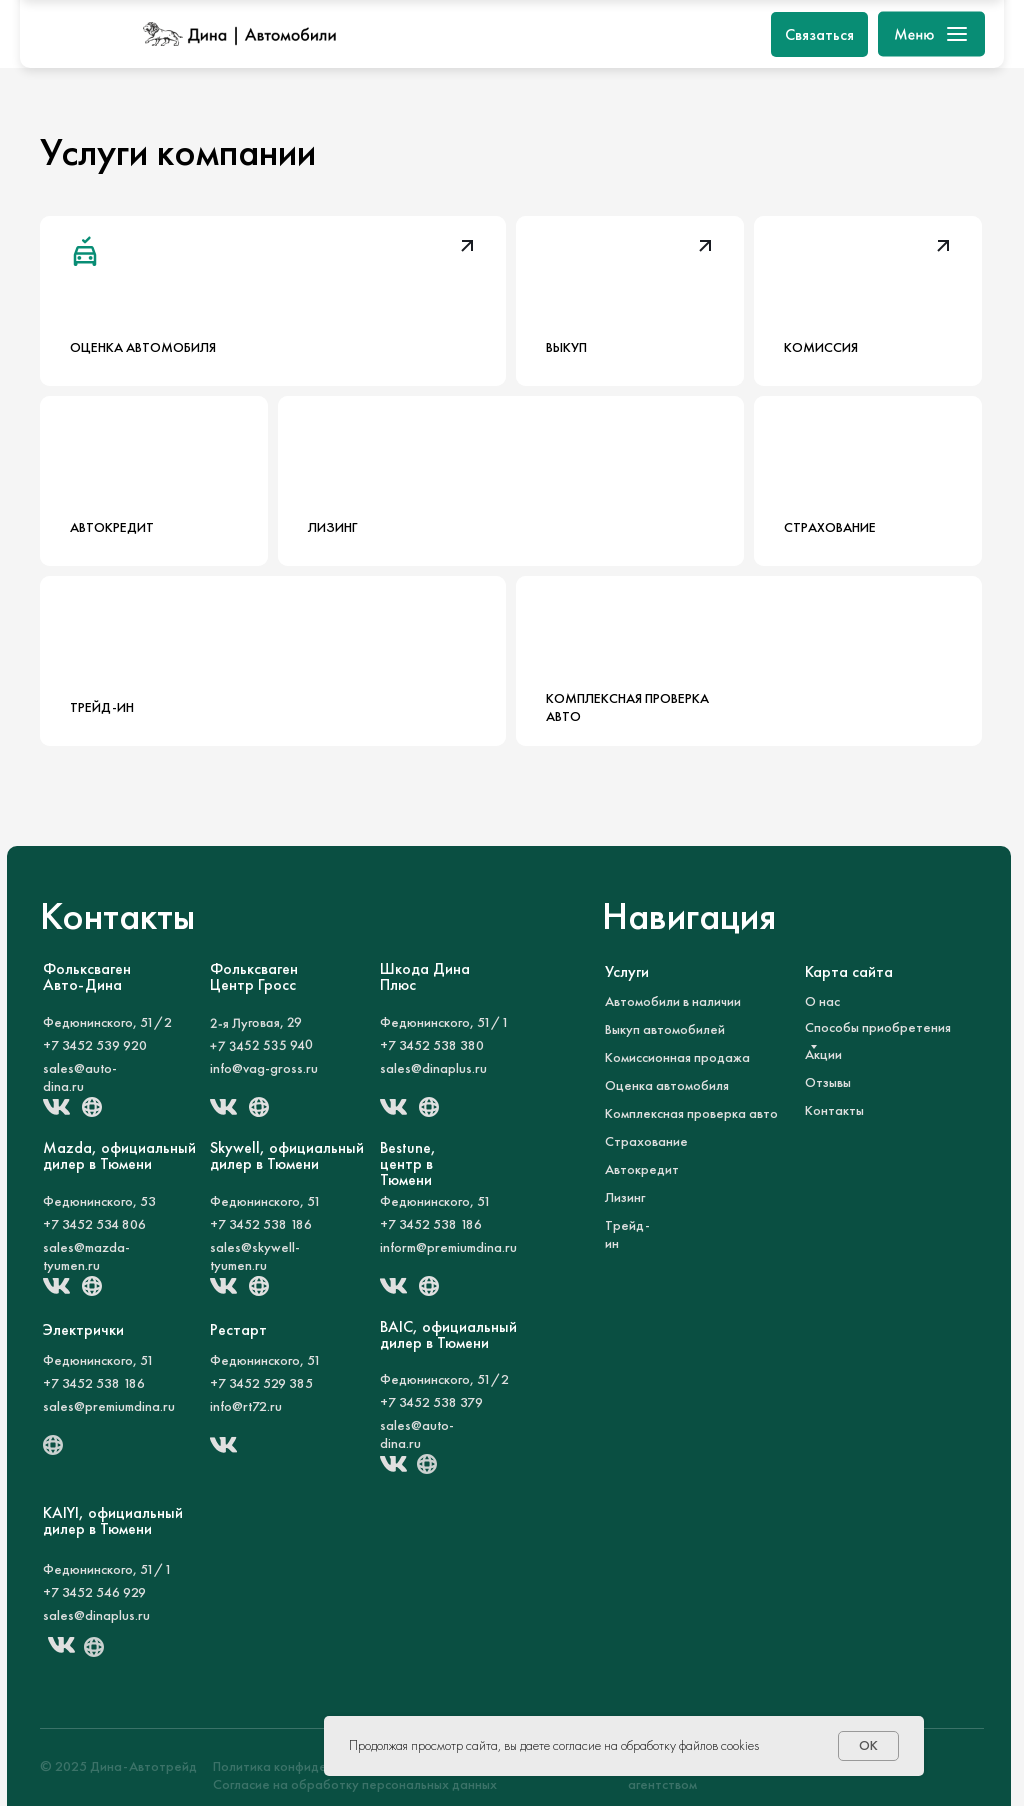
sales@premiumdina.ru (109, 1406)
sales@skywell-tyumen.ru (255, 1256)
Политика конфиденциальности (309, 1766)
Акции (823, 1054)
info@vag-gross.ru (264, 1068)
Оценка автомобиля (667, 1085)
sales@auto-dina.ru (80, 1077)
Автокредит (642, 1169)
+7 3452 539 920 (95, 1045)
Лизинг (625, 1197)
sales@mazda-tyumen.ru (86, 1256)
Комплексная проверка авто (691, 1113)
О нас (822, 1001)
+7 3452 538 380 (432, 1045)
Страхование (646, 1141)
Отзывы (828, 1082)
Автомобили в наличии (673, 1001)
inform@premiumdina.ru (448, 1247)
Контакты (834, 1110)
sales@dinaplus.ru (433, 1068)
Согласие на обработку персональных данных (355, 1784)
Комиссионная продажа (677, 1057)
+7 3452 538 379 (431, 1402)
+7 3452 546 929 (94, 1592)
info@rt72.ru (246, 1406)
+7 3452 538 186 (261, 1224)
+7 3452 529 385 (261, 1383)
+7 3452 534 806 (94, 1224)
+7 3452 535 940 (261, 1045)
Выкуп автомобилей (665, 1029)
